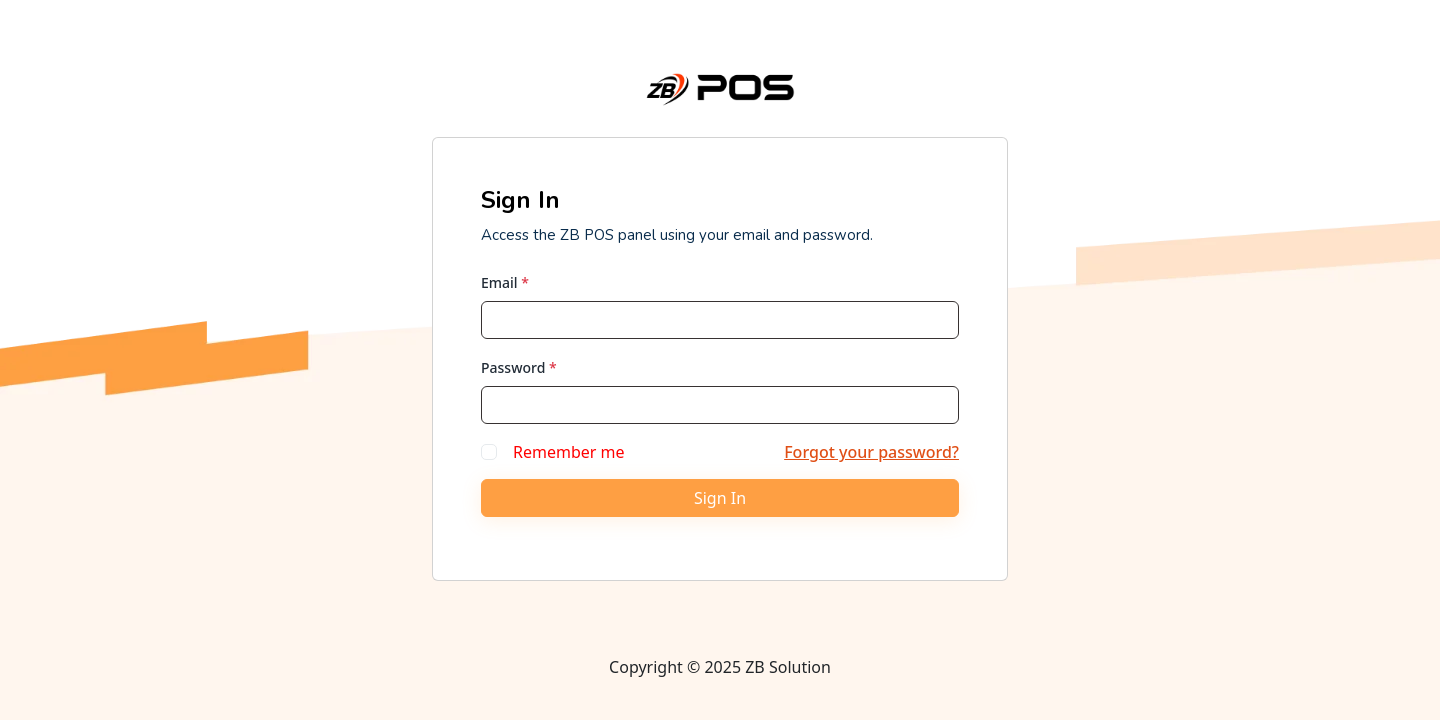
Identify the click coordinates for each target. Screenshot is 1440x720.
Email (505, 282)
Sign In (720, 498)
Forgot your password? (871, 452)
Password (519, 367)
